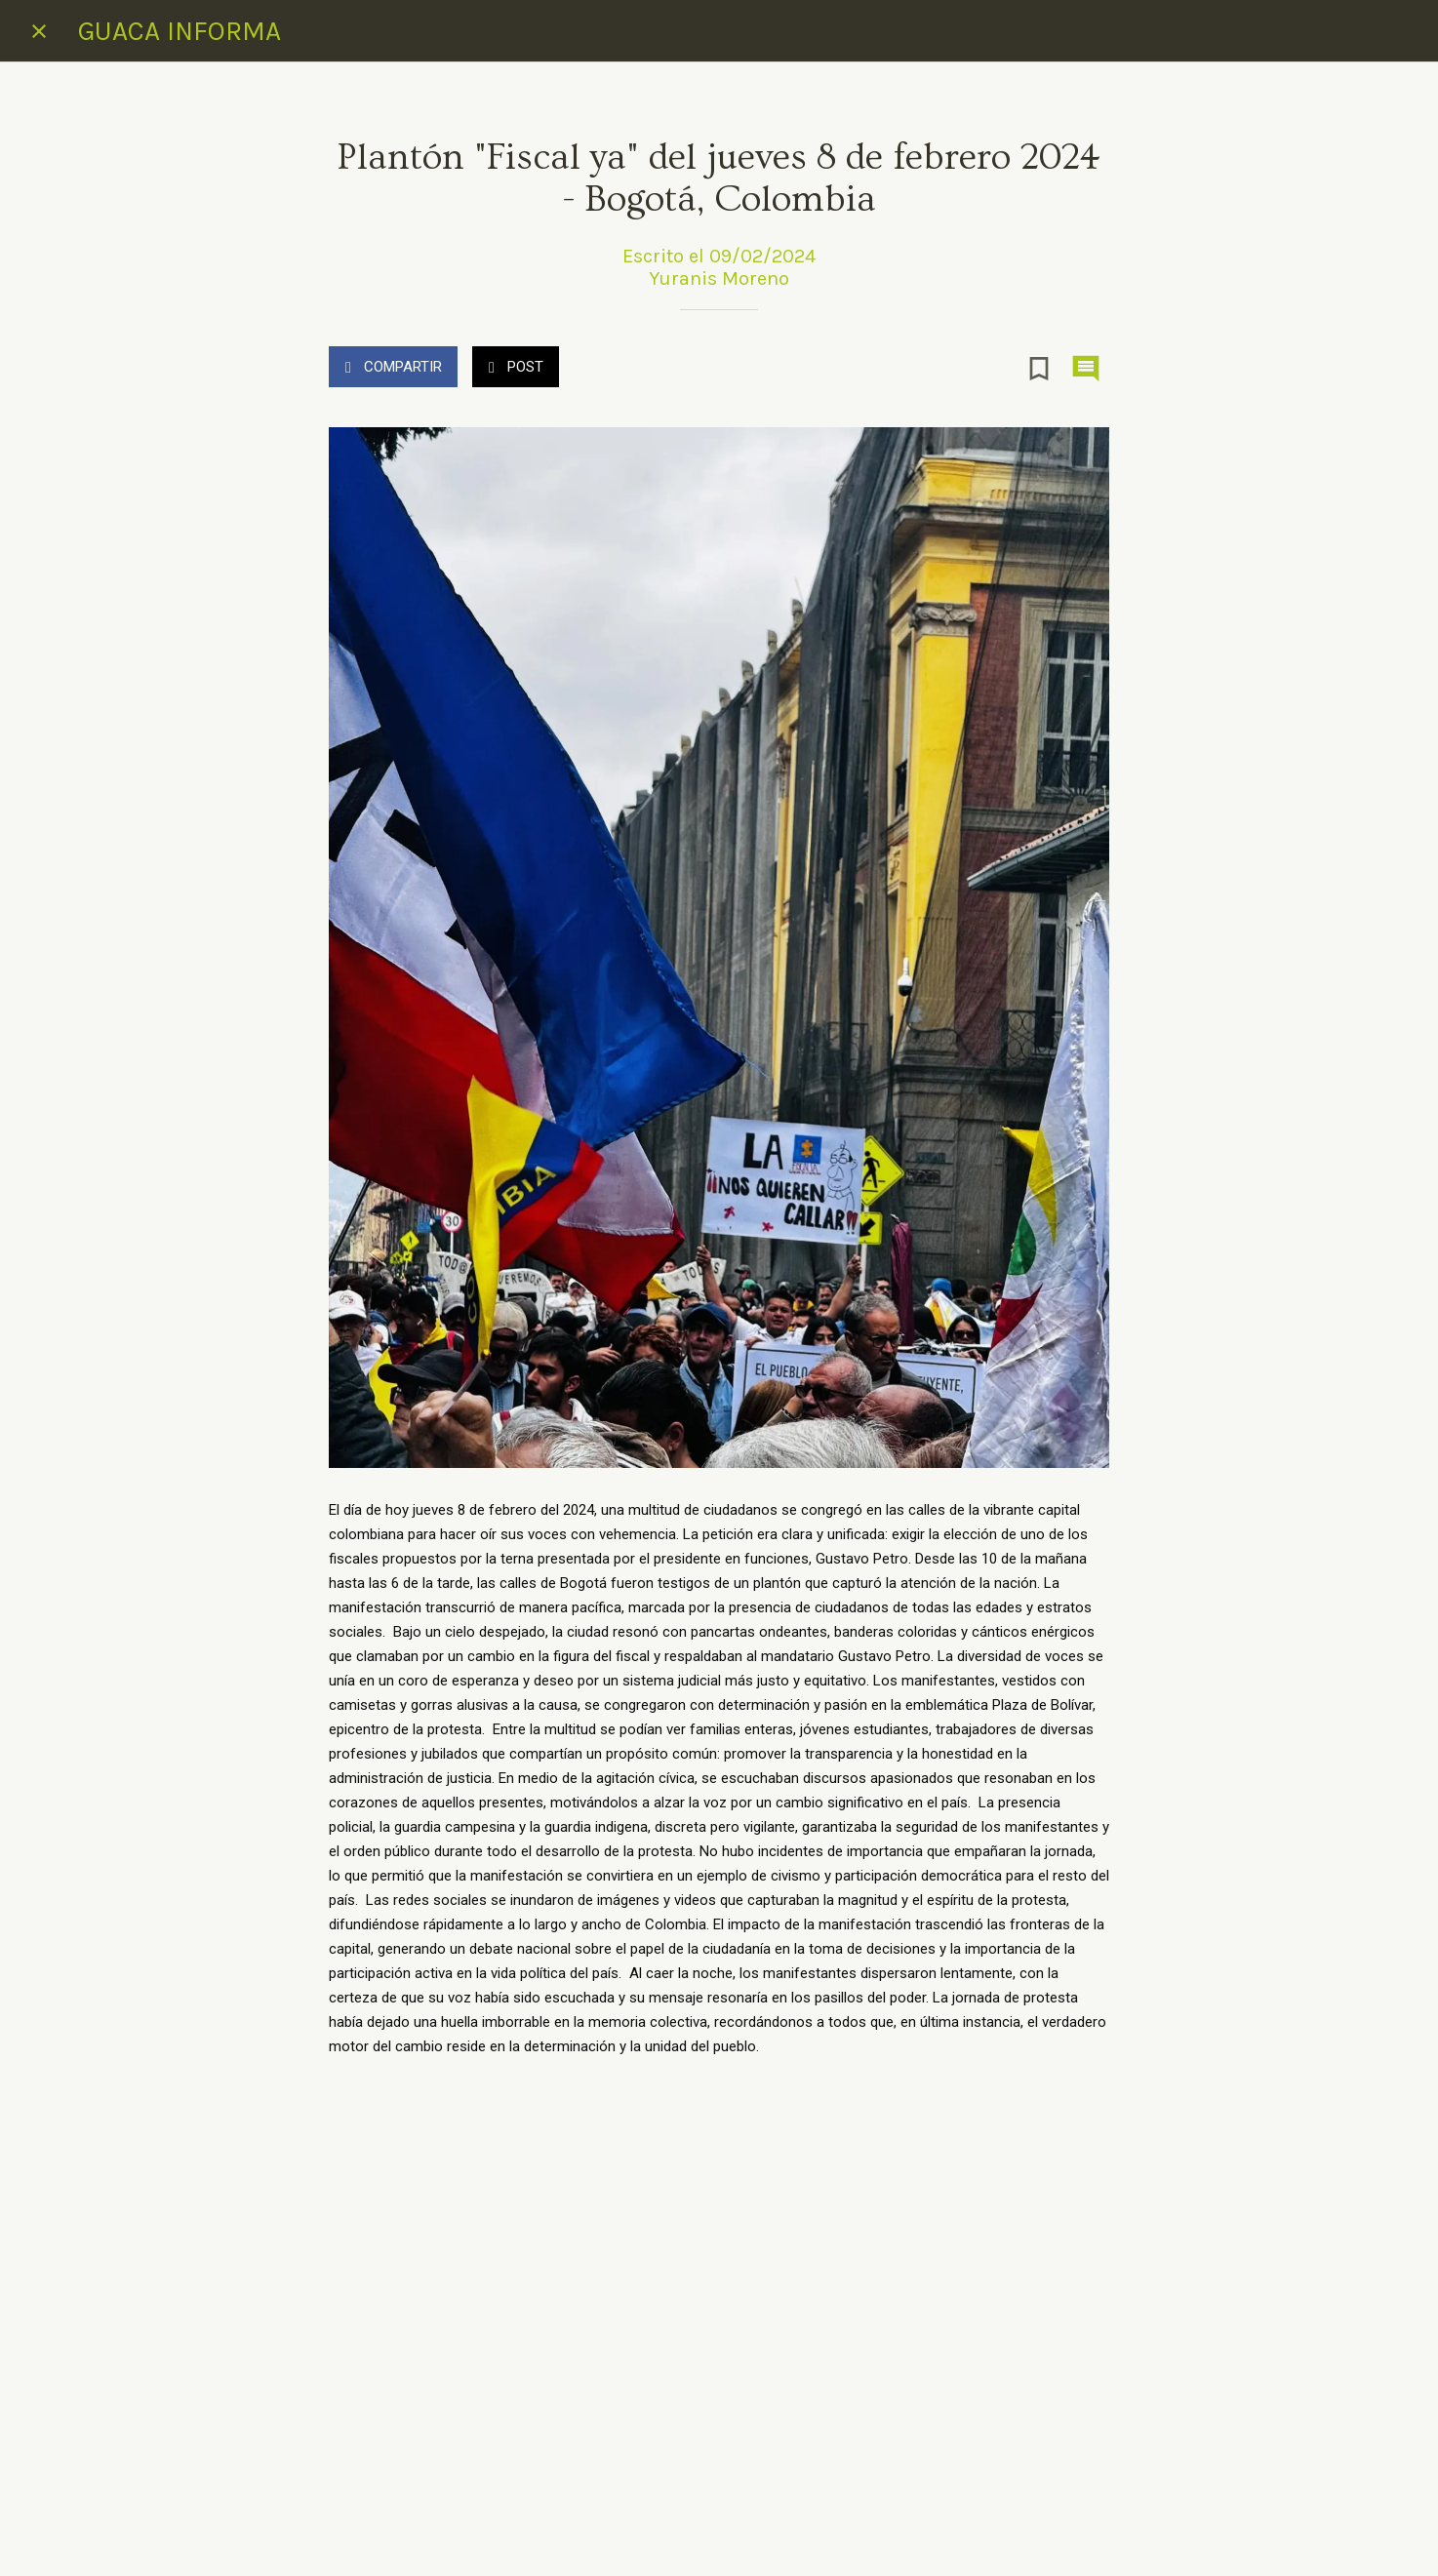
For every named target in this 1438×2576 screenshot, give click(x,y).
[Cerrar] (39, 31)
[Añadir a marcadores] (1039, 368)
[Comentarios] (1085, 368)
